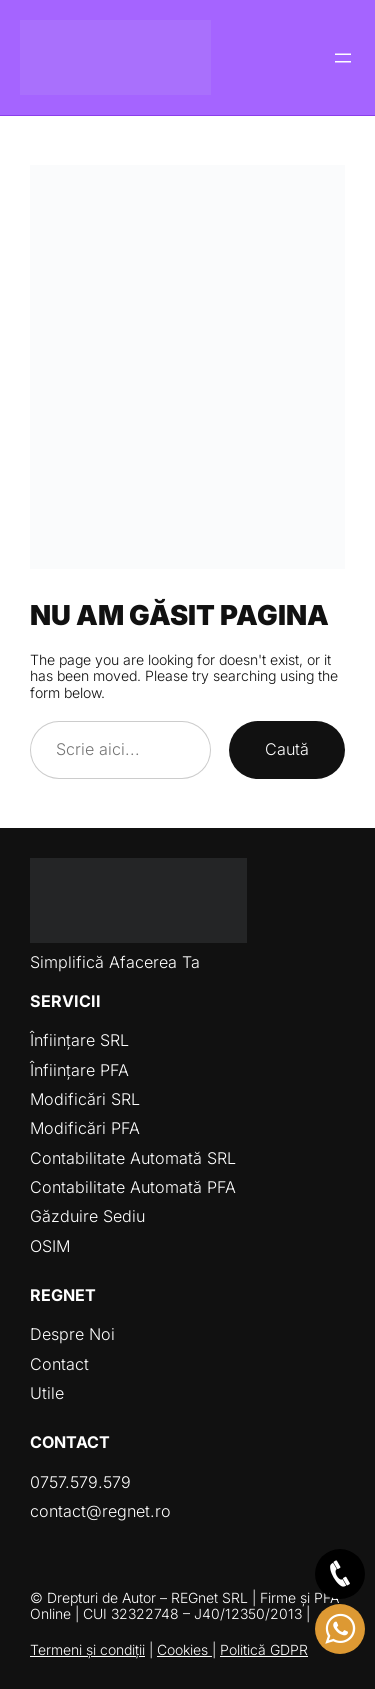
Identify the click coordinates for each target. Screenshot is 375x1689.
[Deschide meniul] (343, 58)
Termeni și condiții (87, 1649)
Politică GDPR (264, 1649)
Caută (287, 749)
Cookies (184, 1649)
